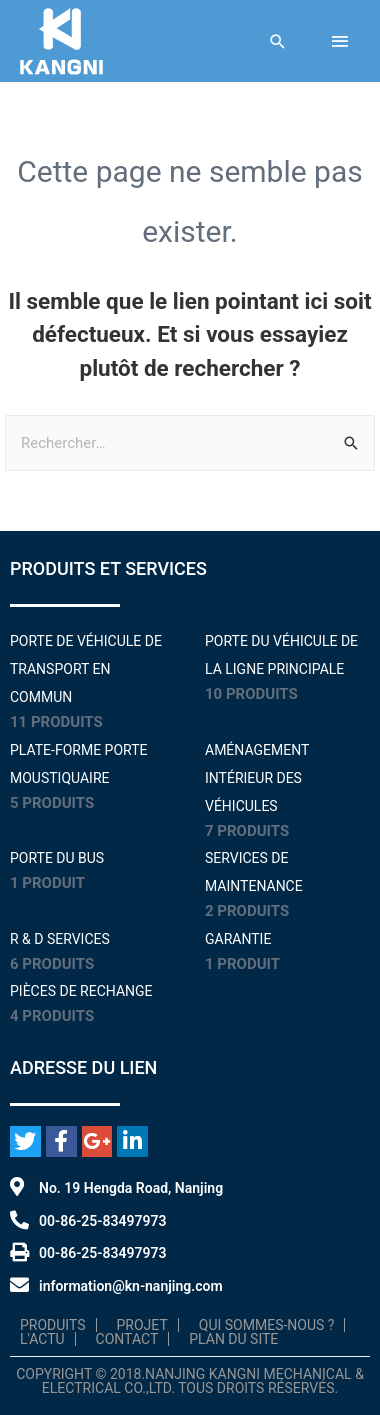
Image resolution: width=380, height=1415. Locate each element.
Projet (142, 1325)
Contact (127, 1339)
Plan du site (233, 1339)
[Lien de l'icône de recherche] (278, 41)
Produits (53, 1325)
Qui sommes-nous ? (267, 1325)
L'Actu (42, 1339)
